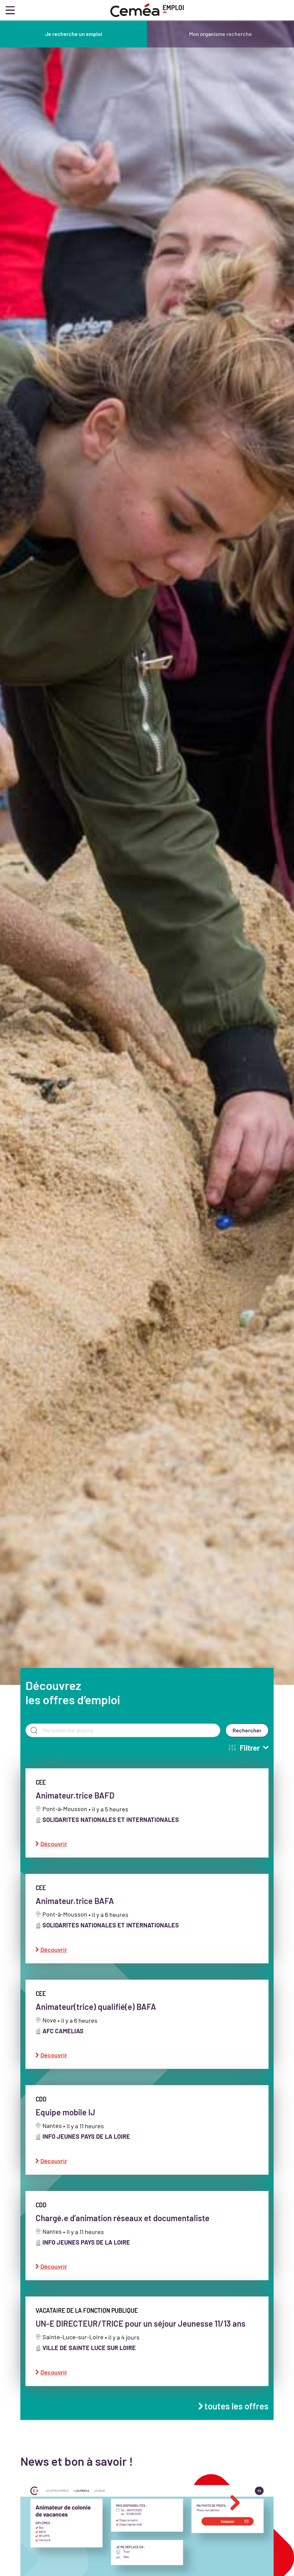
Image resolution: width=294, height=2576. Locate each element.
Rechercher (247, 1740)
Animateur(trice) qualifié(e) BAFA (96, 2016)
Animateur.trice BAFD (75, 1805)
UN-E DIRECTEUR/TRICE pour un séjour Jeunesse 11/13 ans (140, 2334)
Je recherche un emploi (73, 34)
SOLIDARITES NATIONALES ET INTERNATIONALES (110, 1829)
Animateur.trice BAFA (75, 1911)
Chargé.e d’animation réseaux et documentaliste (122, 2228)
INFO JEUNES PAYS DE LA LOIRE (86, 2146)
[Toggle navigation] (10, 10)
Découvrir (51, 1854)
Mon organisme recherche (220, 34)
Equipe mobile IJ (65, 2122)
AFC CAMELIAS (63, 2040)
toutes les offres (234, 2416)
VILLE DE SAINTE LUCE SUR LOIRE (89, 2358)
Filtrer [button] (248, 1757)
